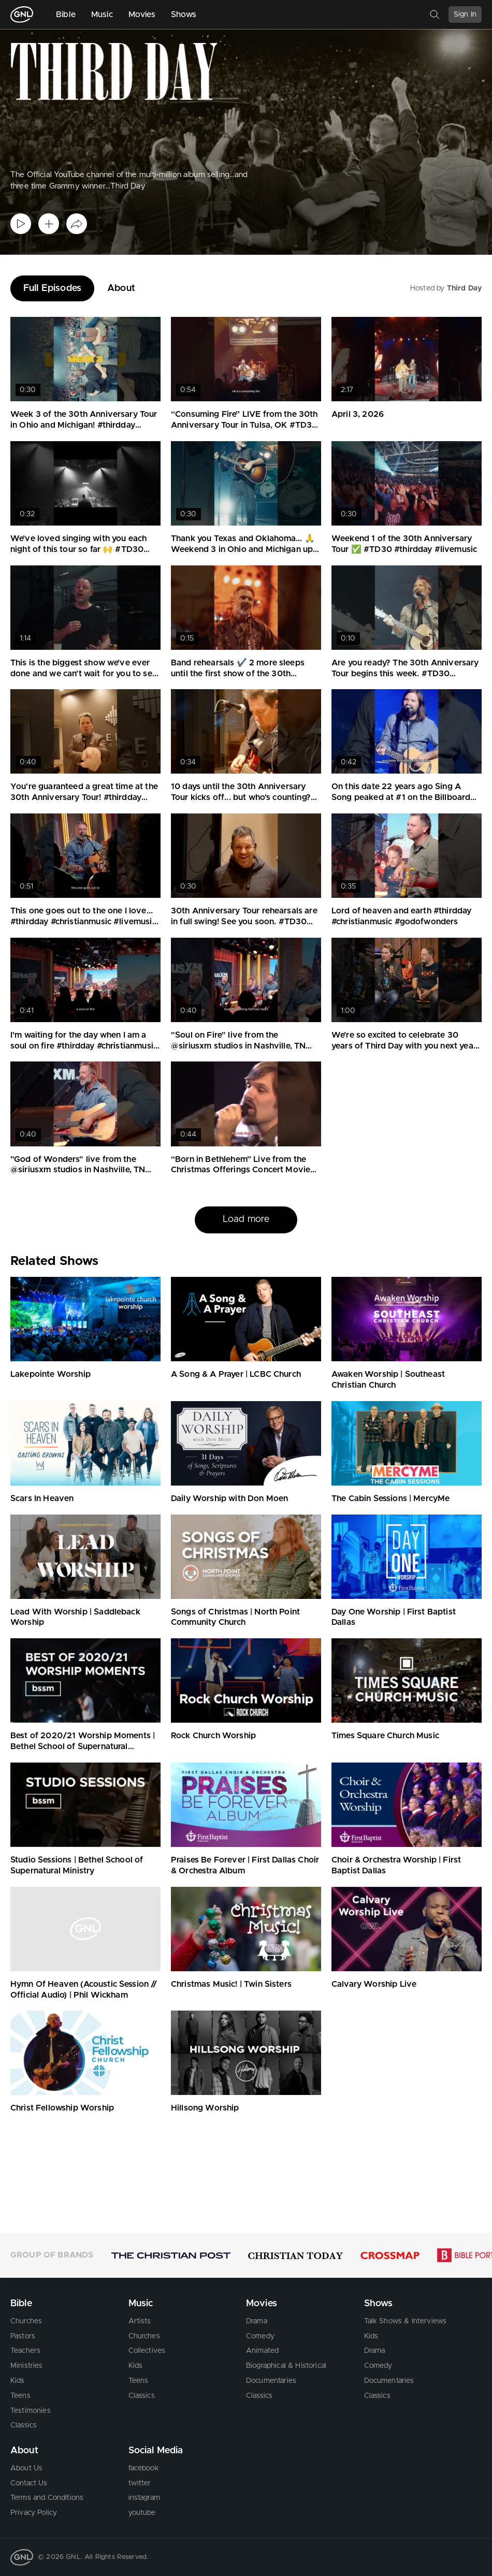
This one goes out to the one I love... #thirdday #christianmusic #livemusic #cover (83, 922)
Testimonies (30, 2410)
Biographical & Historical (286, 2365)
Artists (139, 2321)
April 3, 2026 (357, 414)
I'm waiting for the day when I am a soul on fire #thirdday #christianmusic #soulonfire (83, 1046)
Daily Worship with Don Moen (229, 1498)
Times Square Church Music (385, 1735)
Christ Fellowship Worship (62, 2108)
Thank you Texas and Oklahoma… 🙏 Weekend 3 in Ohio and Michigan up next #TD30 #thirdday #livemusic (243, 549)
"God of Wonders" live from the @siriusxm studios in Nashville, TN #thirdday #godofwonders (77, 1170)
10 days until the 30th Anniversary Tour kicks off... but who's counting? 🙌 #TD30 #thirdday (241, 797)
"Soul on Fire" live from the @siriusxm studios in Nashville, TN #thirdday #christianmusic (238, 1046)
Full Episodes (52, 288)
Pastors (22, 2336)
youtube (142, 2512)
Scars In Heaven (42, 1498)
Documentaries (271, 2380)
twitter (139, 2483)
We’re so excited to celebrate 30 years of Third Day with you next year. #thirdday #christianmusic (405, 1046)
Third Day (464, 288)
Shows (184, 14)
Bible (66, 14)
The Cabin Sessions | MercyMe (390, 1498)
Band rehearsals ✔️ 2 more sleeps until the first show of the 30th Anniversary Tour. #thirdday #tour (238, 674)
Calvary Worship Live (373, 1984)
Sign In (465, 14)
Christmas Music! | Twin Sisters (231, 1984)
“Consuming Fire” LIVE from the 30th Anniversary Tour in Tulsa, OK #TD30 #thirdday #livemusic (244, 425)
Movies (141, 14)
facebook (143, 2468)
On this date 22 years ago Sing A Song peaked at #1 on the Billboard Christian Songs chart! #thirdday (400, 797)
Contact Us (29, 2483)
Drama (256, 2321)
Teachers (25, 2350)
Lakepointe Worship (50, 1374)
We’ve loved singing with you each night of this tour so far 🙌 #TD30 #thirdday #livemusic (78, 549)
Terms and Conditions (46, 2497)
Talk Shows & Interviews (405, 2321)
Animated (262, 2350)
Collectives (147, 2350)
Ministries (26, 2365)
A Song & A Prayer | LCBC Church (236, 1374)
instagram (144, 2497)
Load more (246, 1219)
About (121, 288)
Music (102, 14)
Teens (20, 2395)
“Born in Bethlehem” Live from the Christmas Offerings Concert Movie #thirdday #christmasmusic (240, 1170)
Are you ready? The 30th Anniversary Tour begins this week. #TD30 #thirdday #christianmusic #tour (405, 674)
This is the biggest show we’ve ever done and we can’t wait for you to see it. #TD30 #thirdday (83, 674)
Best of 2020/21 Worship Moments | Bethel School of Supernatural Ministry (82, 1746)
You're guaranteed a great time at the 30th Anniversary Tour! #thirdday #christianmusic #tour (84, 797)
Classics (23, 2425)
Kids (17, 2380)
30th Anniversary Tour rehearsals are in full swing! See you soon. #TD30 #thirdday (244, 922)
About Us (26, 2468)
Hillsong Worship (205, 2108)
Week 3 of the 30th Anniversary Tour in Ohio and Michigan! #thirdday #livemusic (83, 425)
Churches (26, 2321)
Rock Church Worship (213, 1735)
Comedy (260, 2336)
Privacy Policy (33, 2512)
